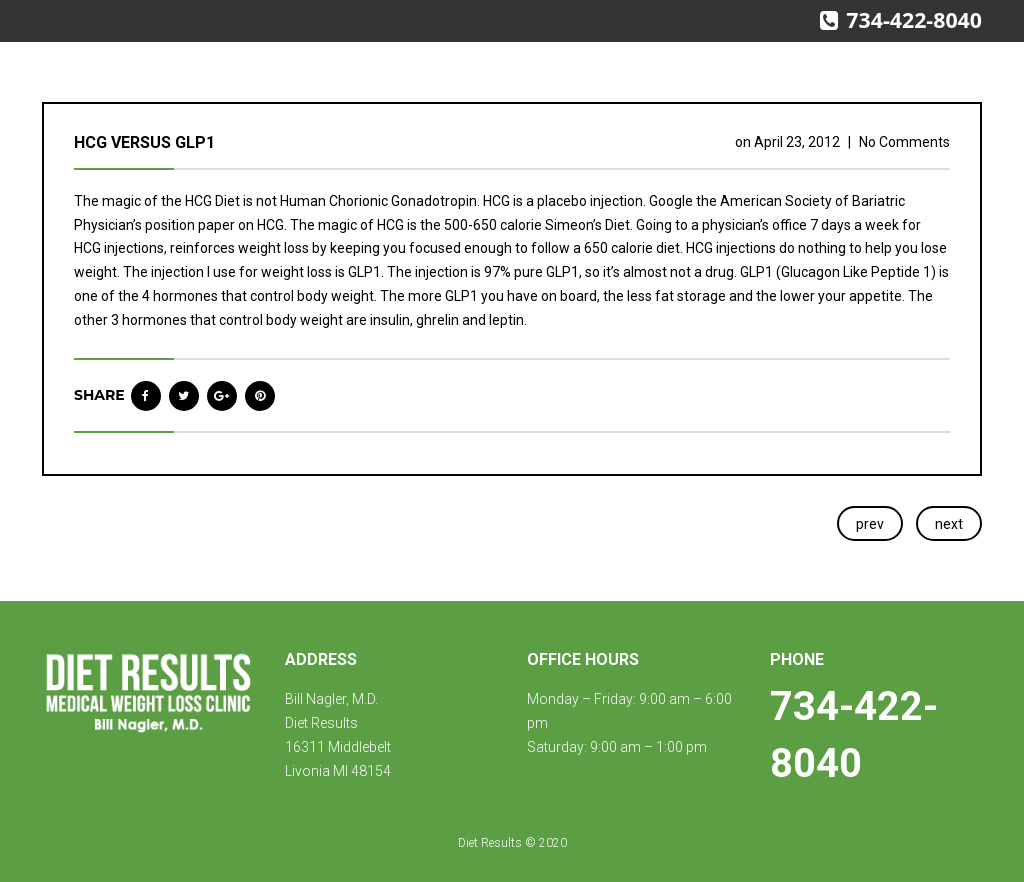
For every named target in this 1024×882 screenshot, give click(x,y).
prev (870, 524)
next (949, 524)
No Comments (904, 142)
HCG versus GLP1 (144, 142)
